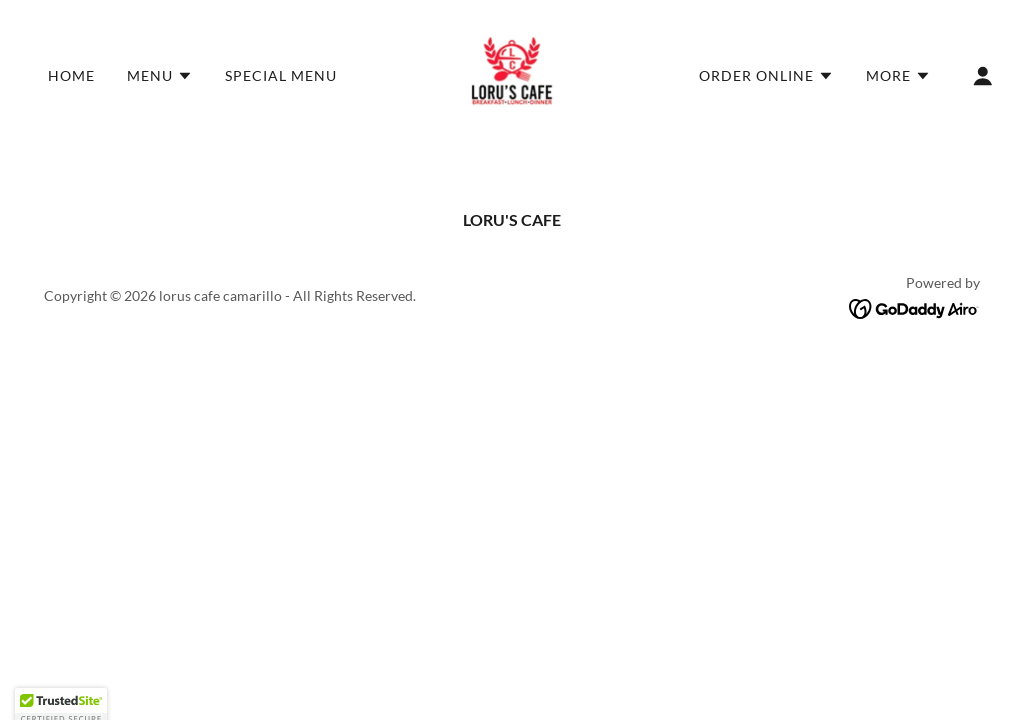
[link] (512, 73)
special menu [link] (283, 75)
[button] (160, 76)
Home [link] (71, 75)
